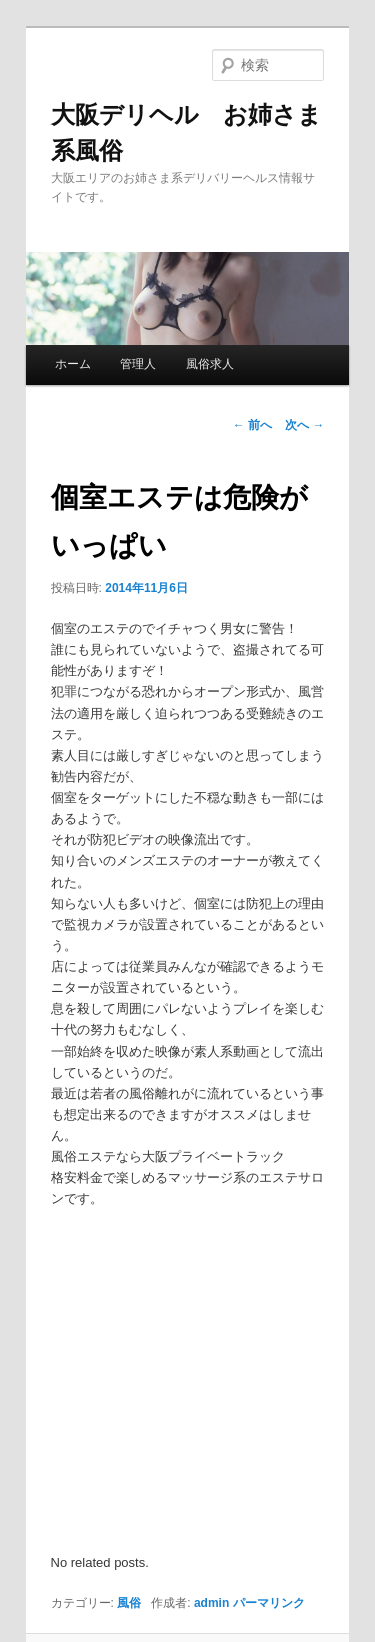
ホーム (73, 364)
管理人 (138, 364)
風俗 (129, 1603)
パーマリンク (269, 1603)
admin (211, 1603)
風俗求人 (210, 364)
